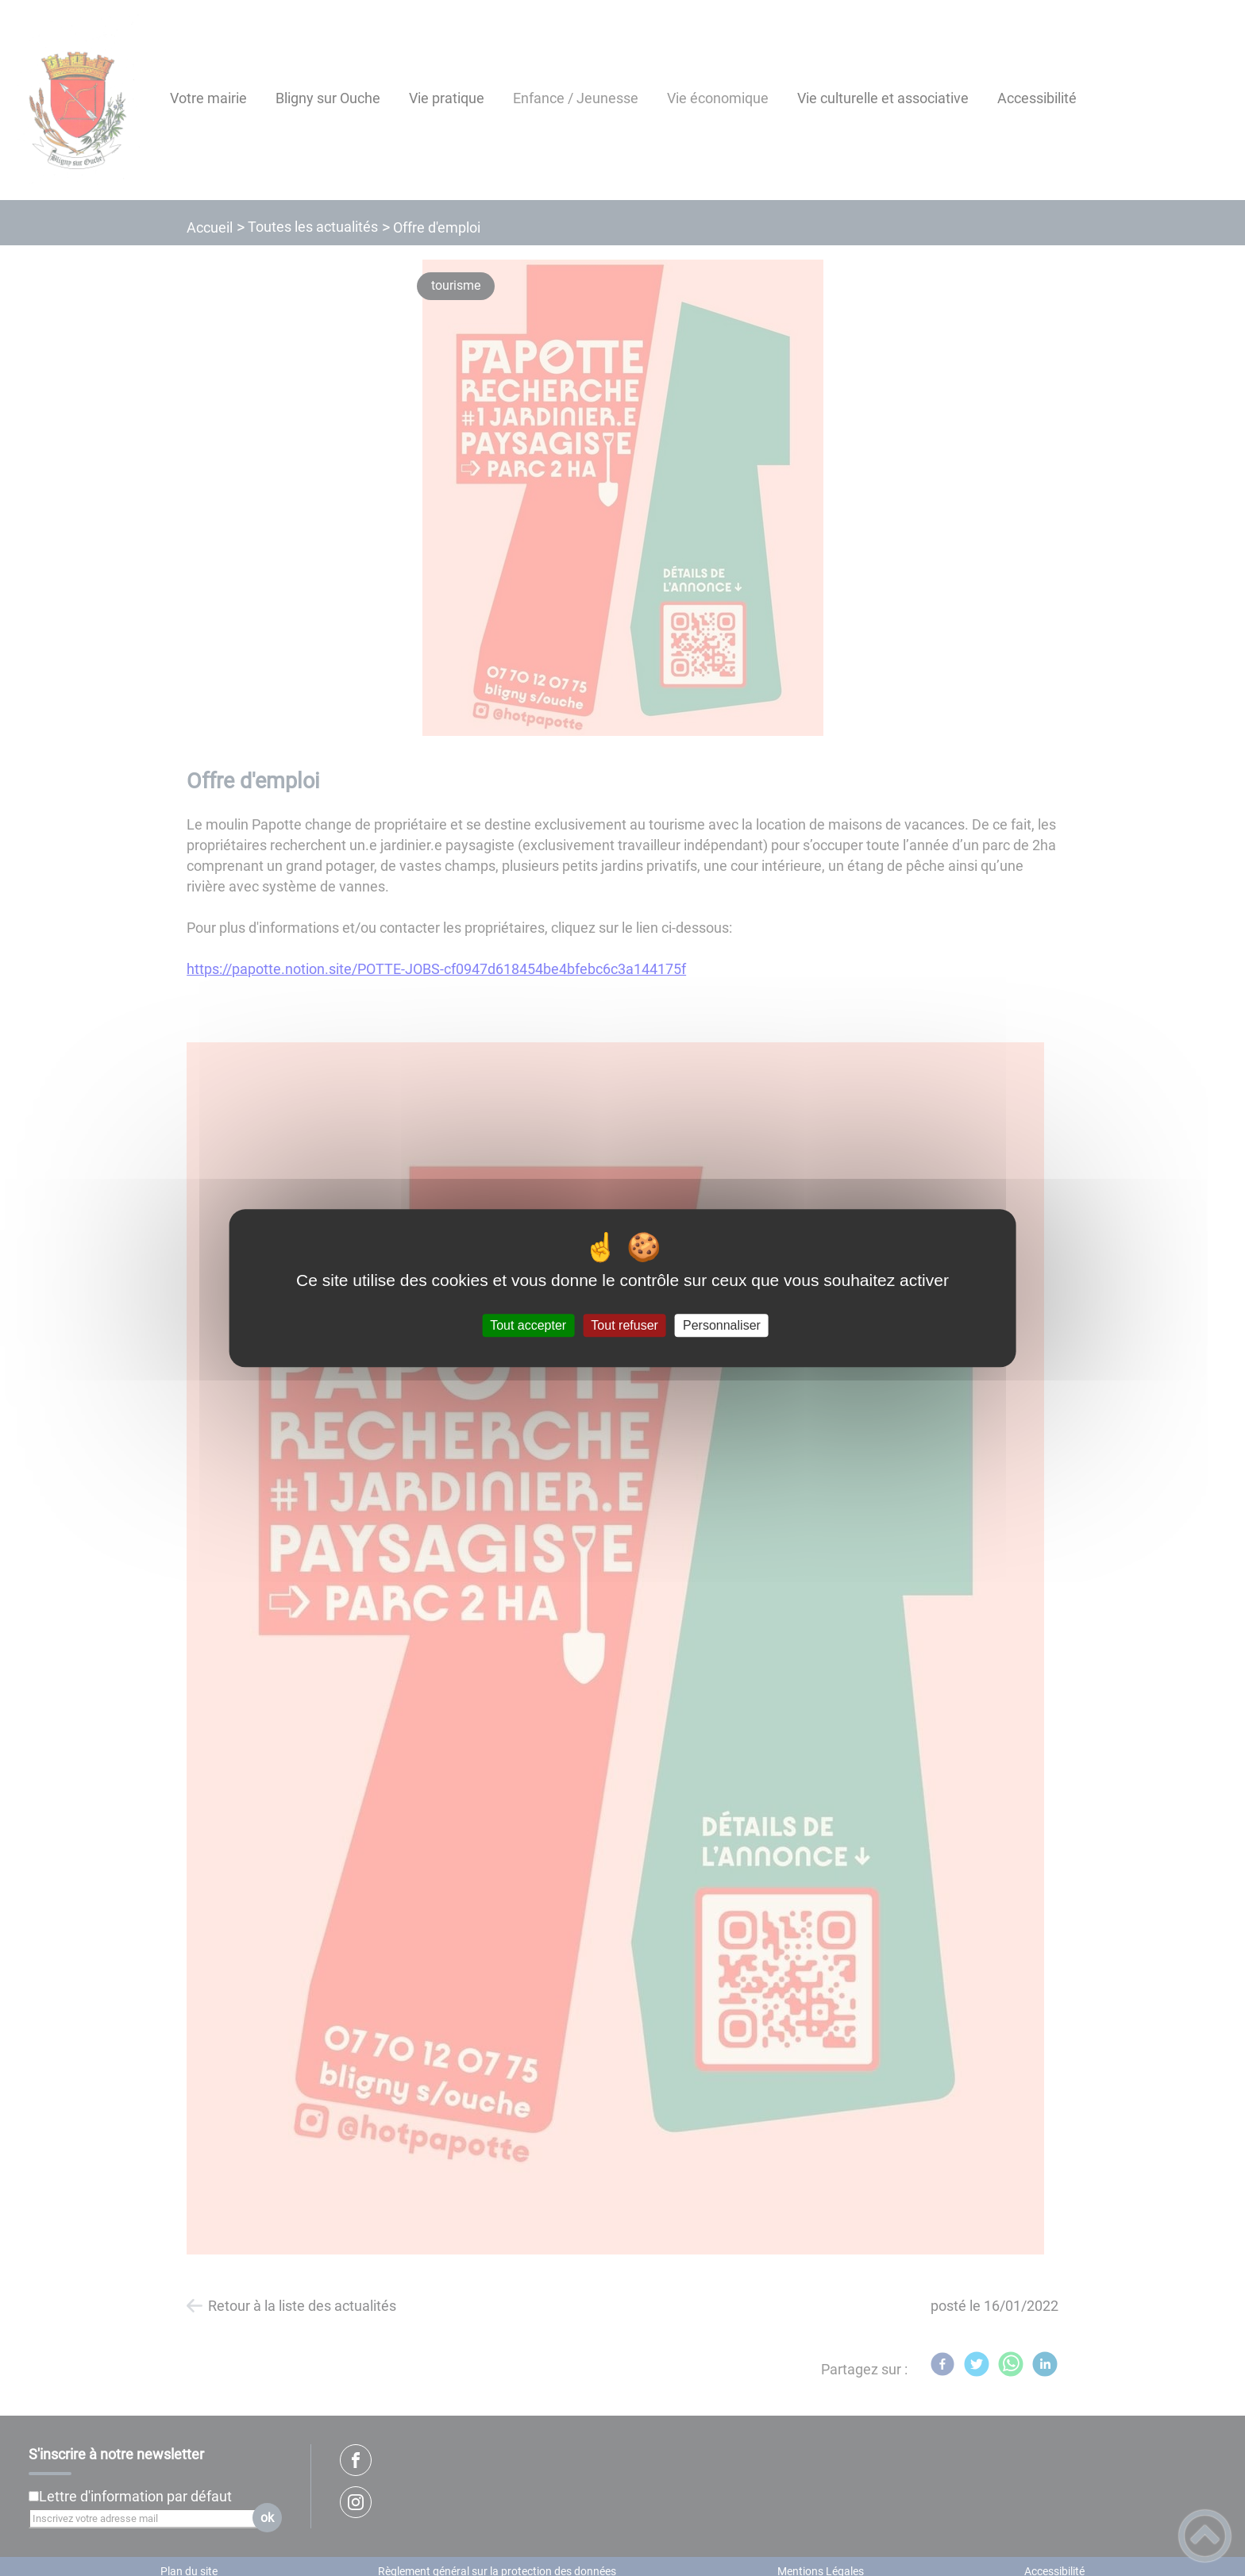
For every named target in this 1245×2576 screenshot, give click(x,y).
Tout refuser (624, 1325)
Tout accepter (528, 1325)
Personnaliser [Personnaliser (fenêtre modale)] (722, 1325)
